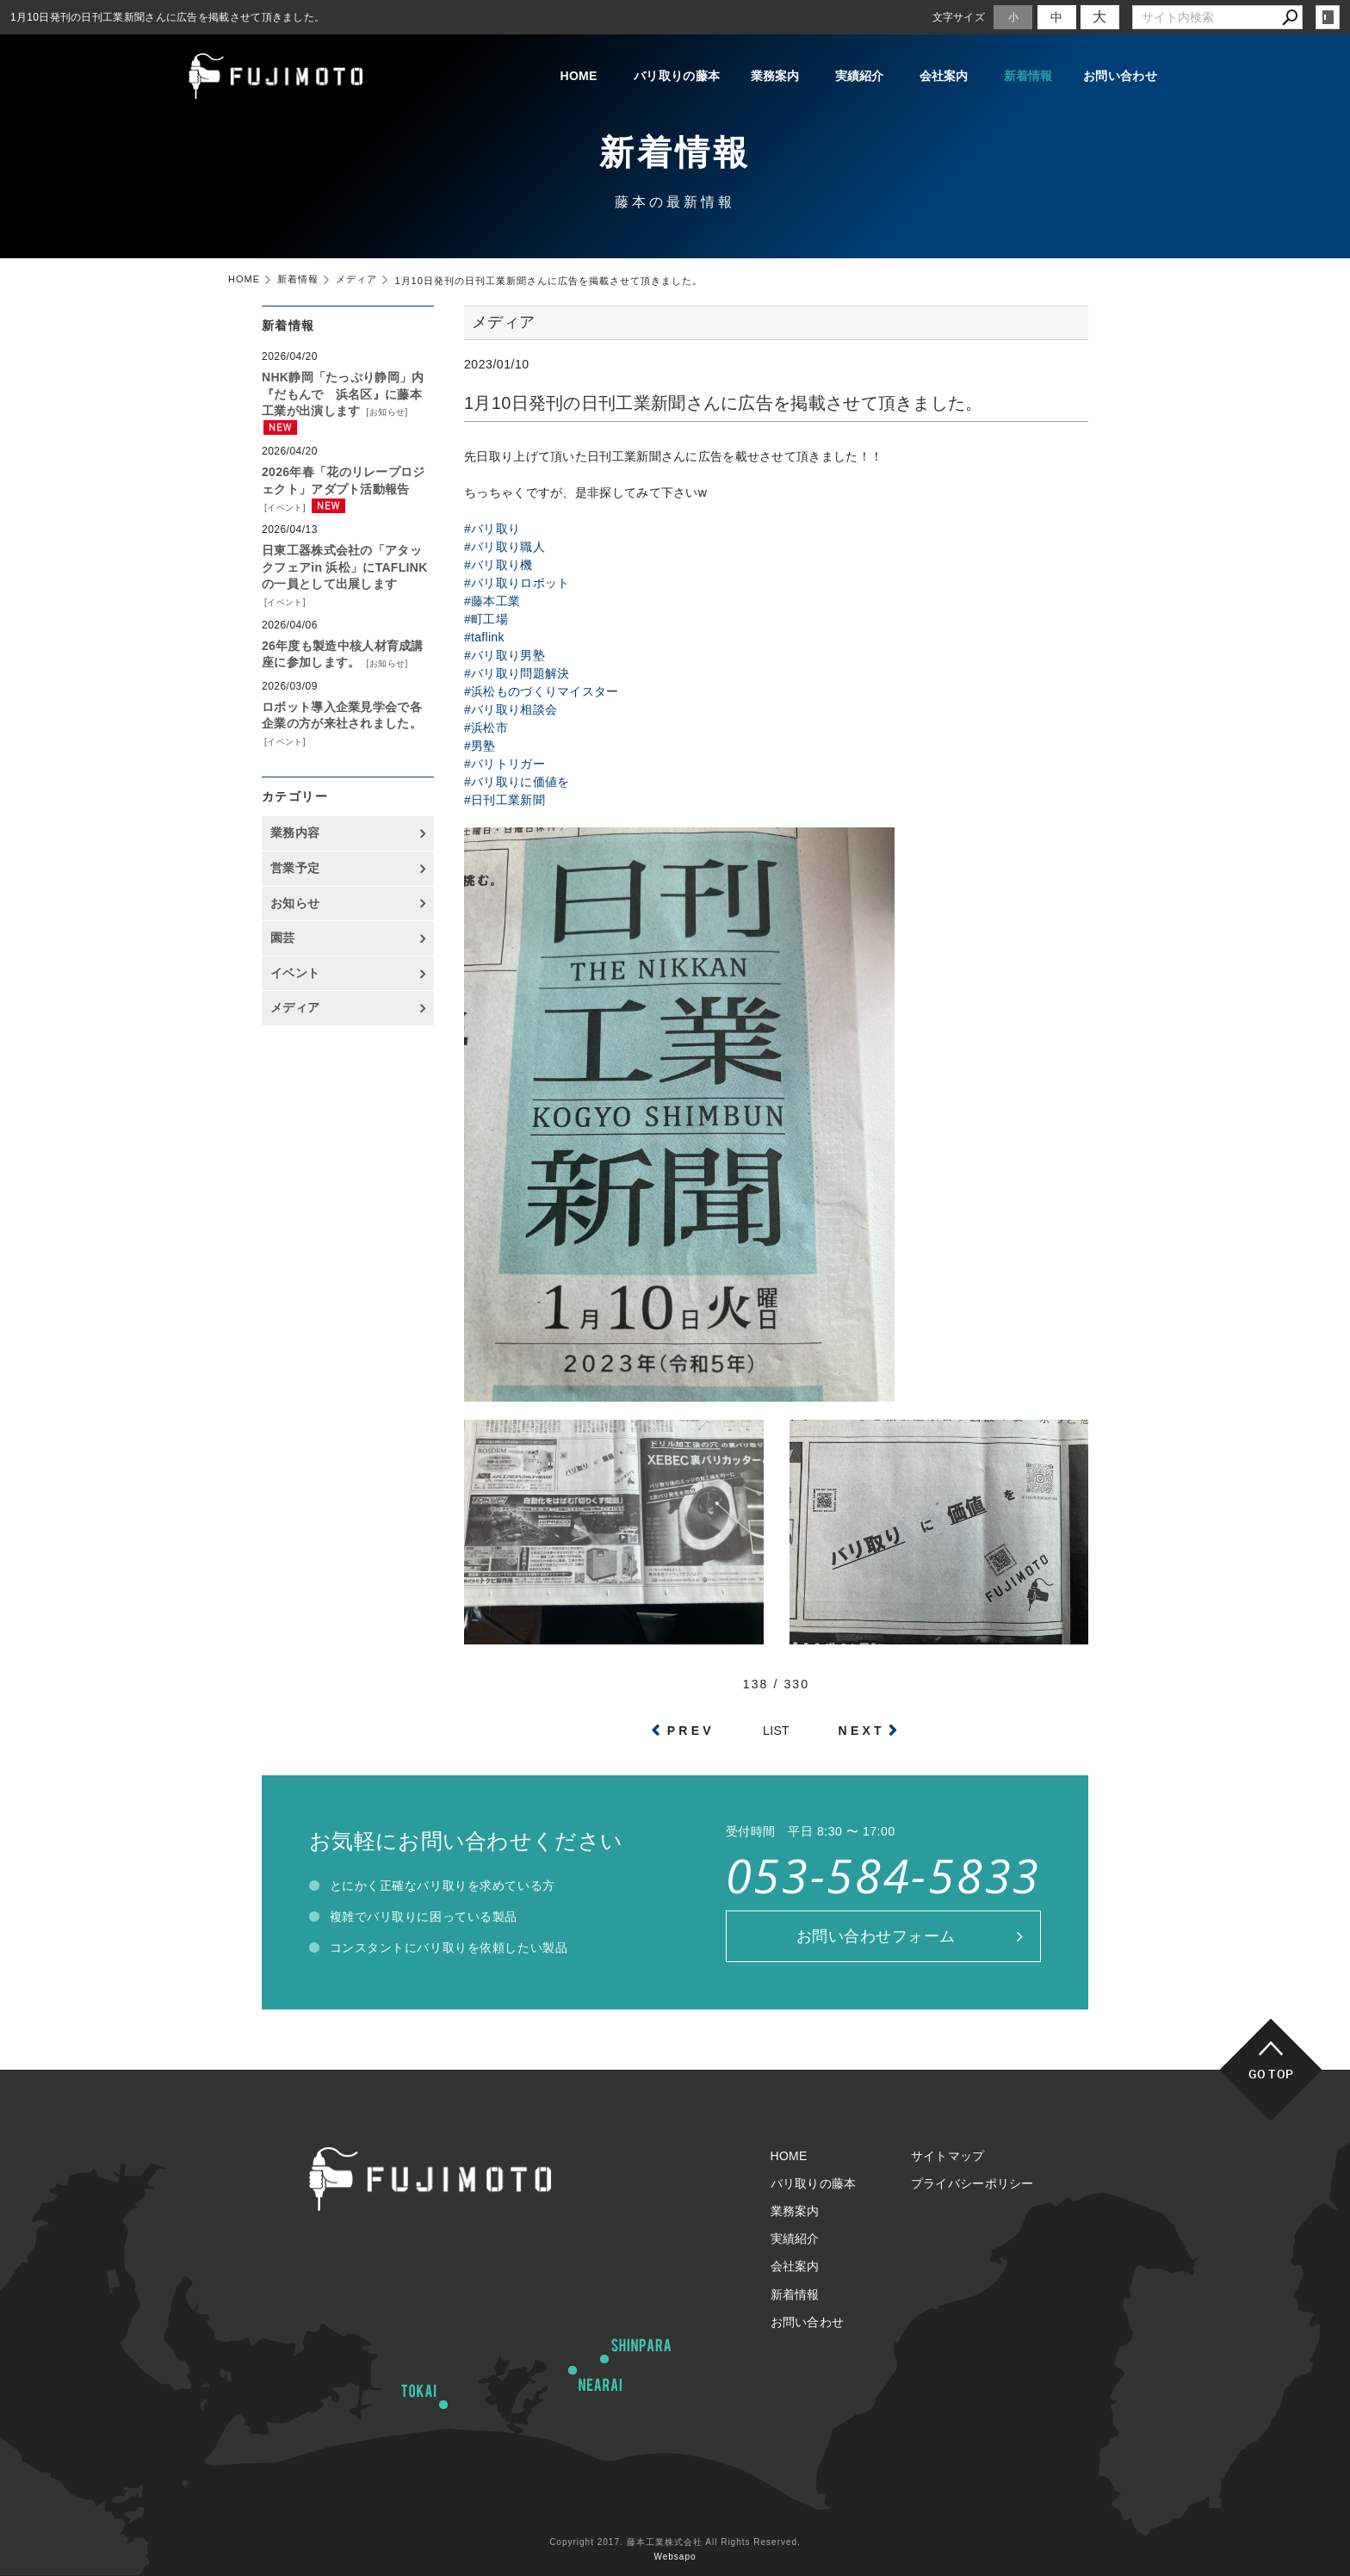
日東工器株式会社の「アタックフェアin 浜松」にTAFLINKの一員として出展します (345, 567)
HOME (578, 76)
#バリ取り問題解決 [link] (517, 673)
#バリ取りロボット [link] (517, 583)
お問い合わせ (1120, 76)
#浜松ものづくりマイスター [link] (541, 691)
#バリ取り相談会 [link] (510, 709)
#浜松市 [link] (486, 727)
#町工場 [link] (486, 619)
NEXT (862, 1730)
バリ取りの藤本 (677, 76)
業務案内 (775, 76)
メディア (294, 1007)
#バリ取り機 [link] (498, 565)
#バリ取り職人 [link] (504, 547)
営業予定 (294, 868)
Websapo (674, 2556)
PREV (691, 1730)
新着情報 (1028, 76)
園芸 (282, 937)
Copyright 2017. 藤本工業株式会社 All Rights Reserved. (675, 2542)
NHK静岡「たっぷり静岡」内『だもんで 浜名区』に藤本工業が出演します (343, 394)
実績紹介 (859, 76)
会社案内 (944, 76)
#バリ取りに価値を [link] (517, 782)
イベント (285, 507)
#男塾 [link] (480, 745)
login (1328, 17)
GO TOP (1271, 2073)
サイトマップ (948, 2156)
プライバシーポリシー (972, 2183)
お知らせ (387, 412)
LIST (776, 1730)
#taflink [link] (484, 637)
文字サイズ (959, 16)
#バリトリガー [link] (504, 764)
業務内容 (294, 832)
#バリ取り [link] (492, 529)
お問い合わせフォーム (876, 1936)
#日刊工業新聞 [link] (504, 800)
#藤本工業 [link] (492, 601)
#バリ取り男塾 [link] (504, 655)
